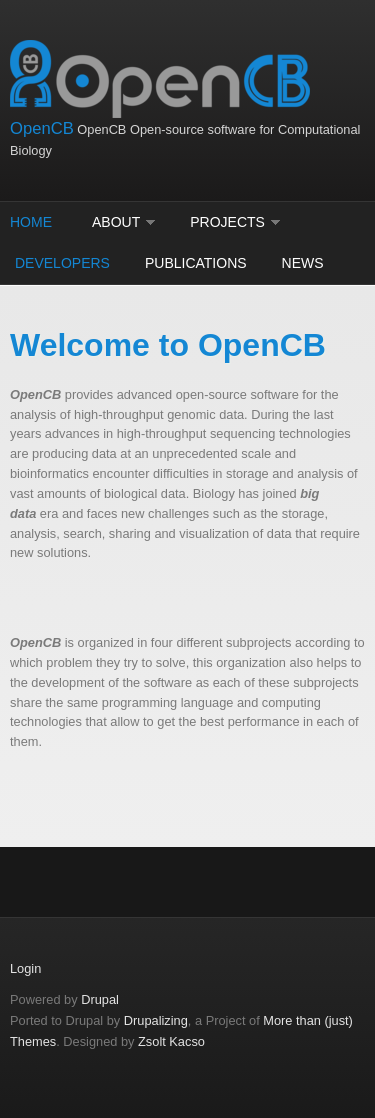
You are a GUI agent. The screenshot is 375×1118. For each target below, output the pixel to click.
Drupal (100, 999)
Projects (227, 222)
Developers (62, 263)
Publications (196, 263)
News (303, 263)
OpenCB (42, 128)
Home (31, 222)
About (116, 222)
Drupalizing (156, 1020)
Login (25, 968)
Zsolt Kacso (171, 1041)
